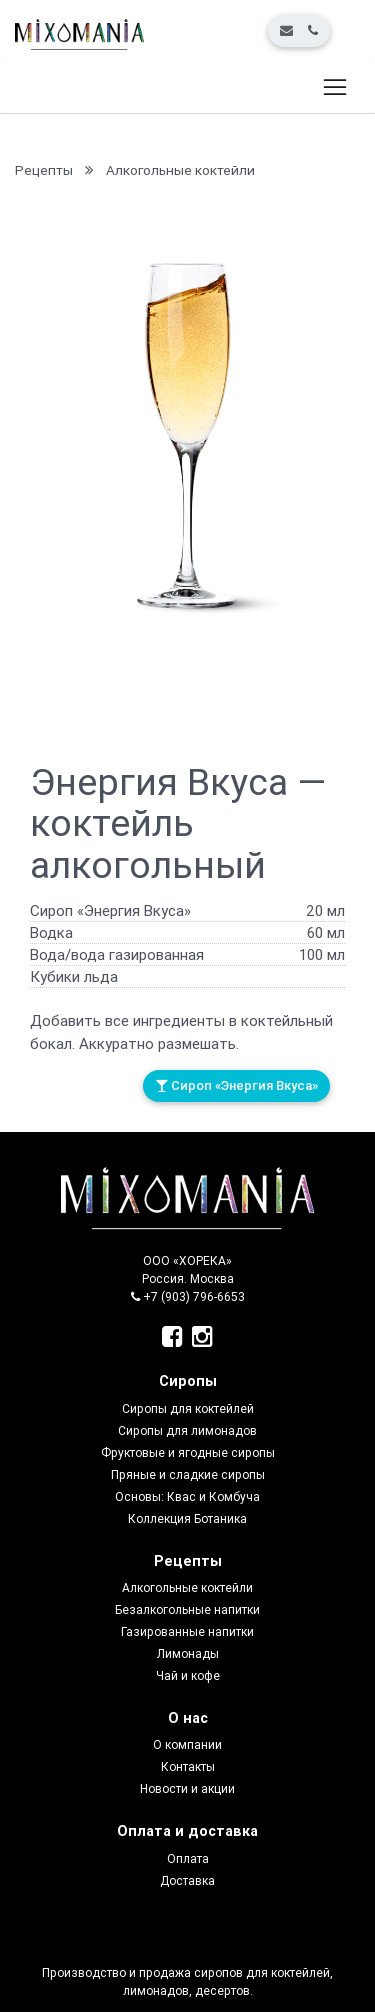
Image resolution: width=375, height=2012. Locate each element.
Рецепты (44, 170)
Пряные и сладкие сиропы (188, 1474)
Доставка (187, 1880)
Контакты (188, 1766)
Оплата (188, 1858)
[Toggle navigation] (334, 88)
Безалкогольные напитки (187, 1609)
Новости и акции (187, 1788)
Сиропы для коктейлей (188, 1408)
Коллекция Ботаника (187, 1518)
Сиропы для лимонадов (187, 1430)
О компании (187, 1744)
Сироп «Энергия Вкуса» (236, 1085)
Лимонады (188, 1653)
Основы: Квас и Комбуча (187, 1496)
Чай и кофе (188, 1675)
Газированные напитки (187, 1631)
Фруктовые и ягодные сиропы (188, 1452)
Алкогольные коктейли (180, 170)
